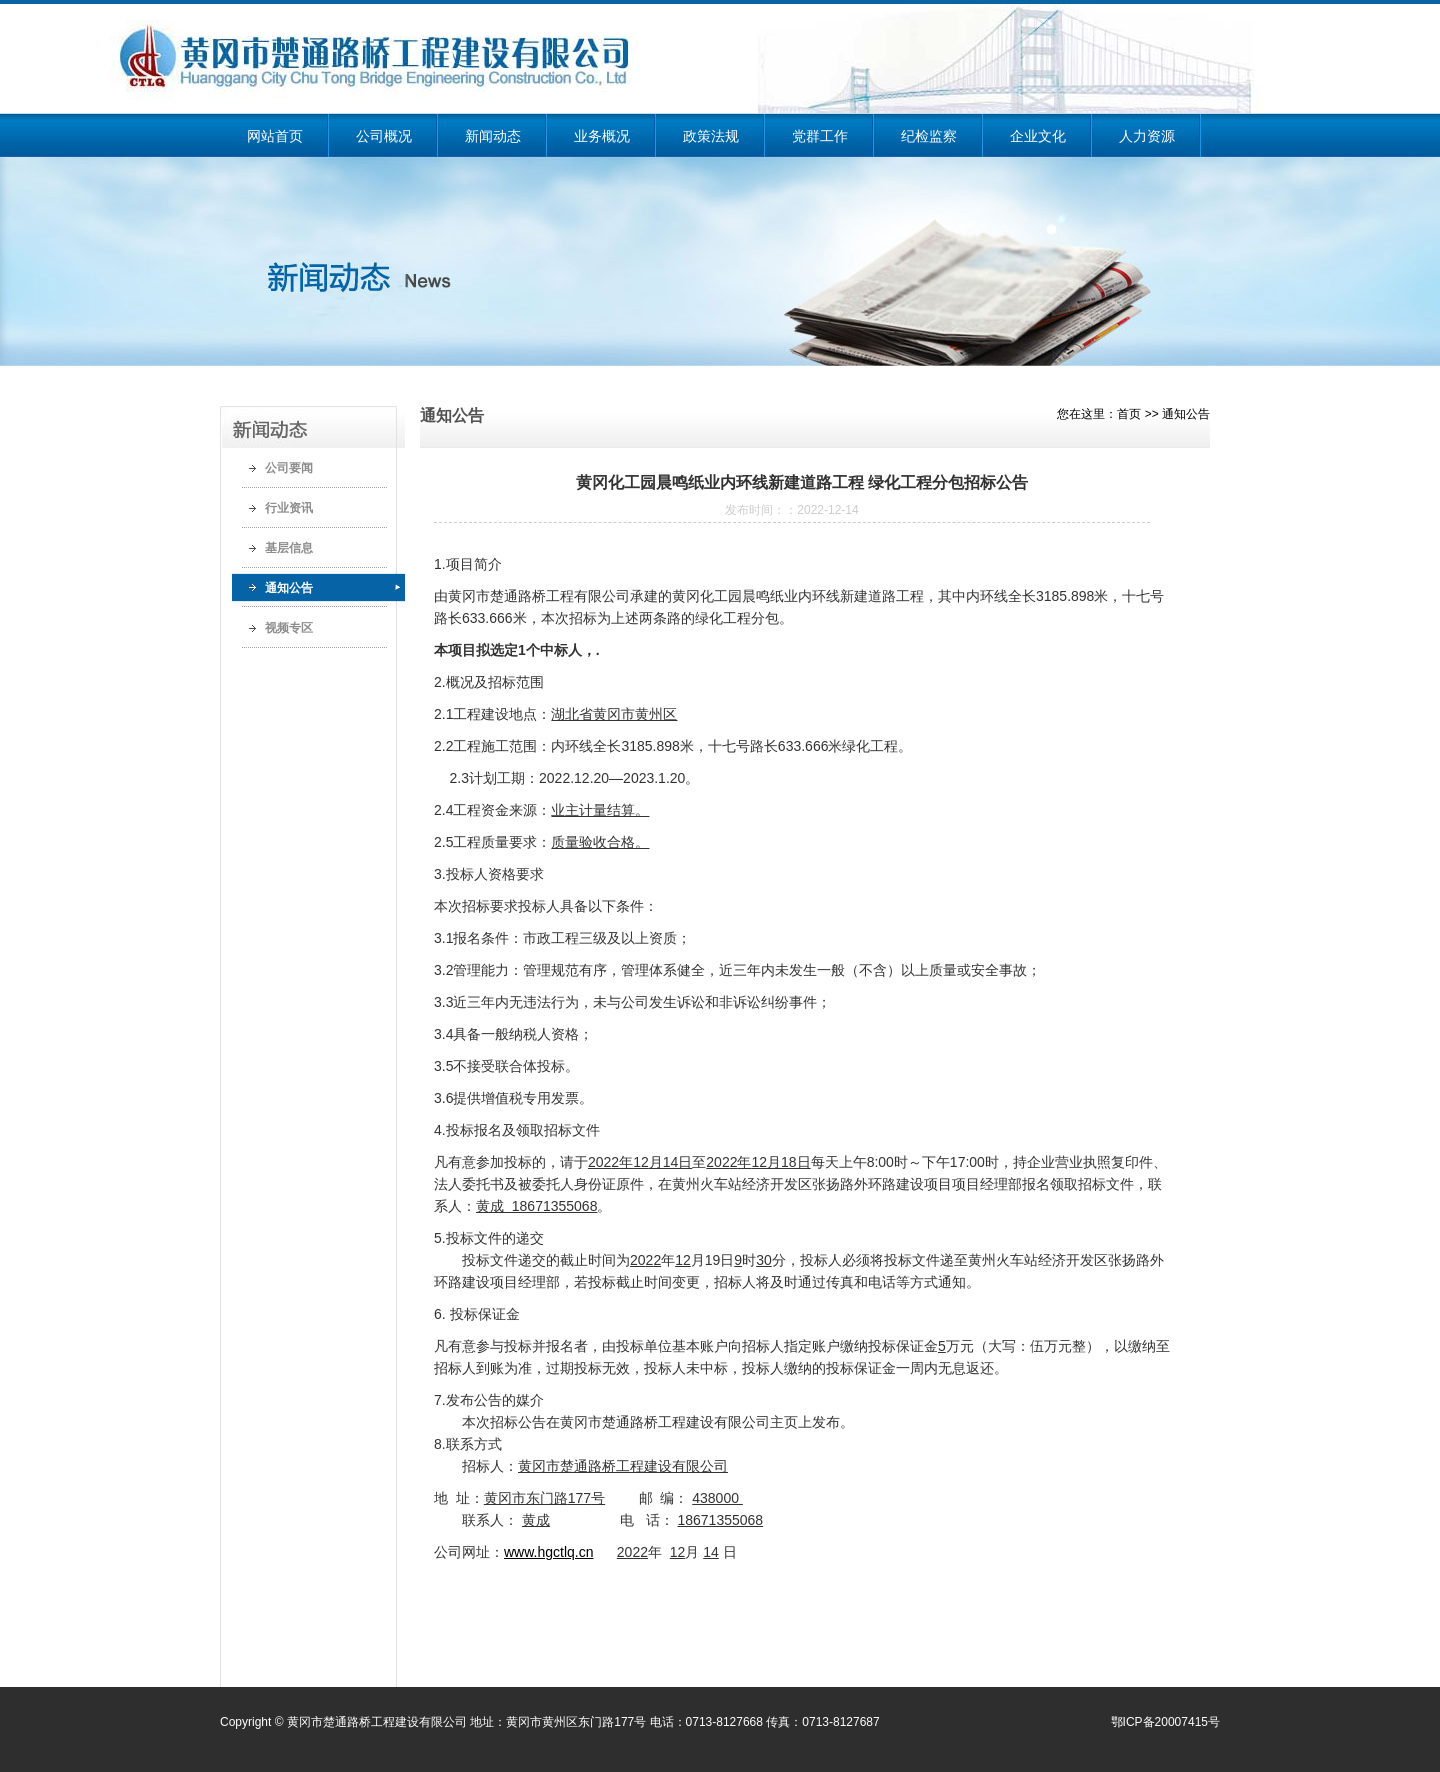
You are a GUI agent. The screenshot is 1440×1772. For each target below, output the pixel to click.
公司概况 (384, 136)
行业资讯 (289, 508)
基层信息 (289, 548)
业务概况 (602, 136)
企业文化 (1038, 136)
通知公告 (289, 588)
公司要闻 (289, 468)
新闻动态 (493, 136)
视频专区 (289, 628)
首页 (1129, 414)
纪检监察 (929, 136)
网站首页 (275, 136)
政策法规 (711, 136)
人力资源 (1147, 136)
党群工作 (820, 136)
